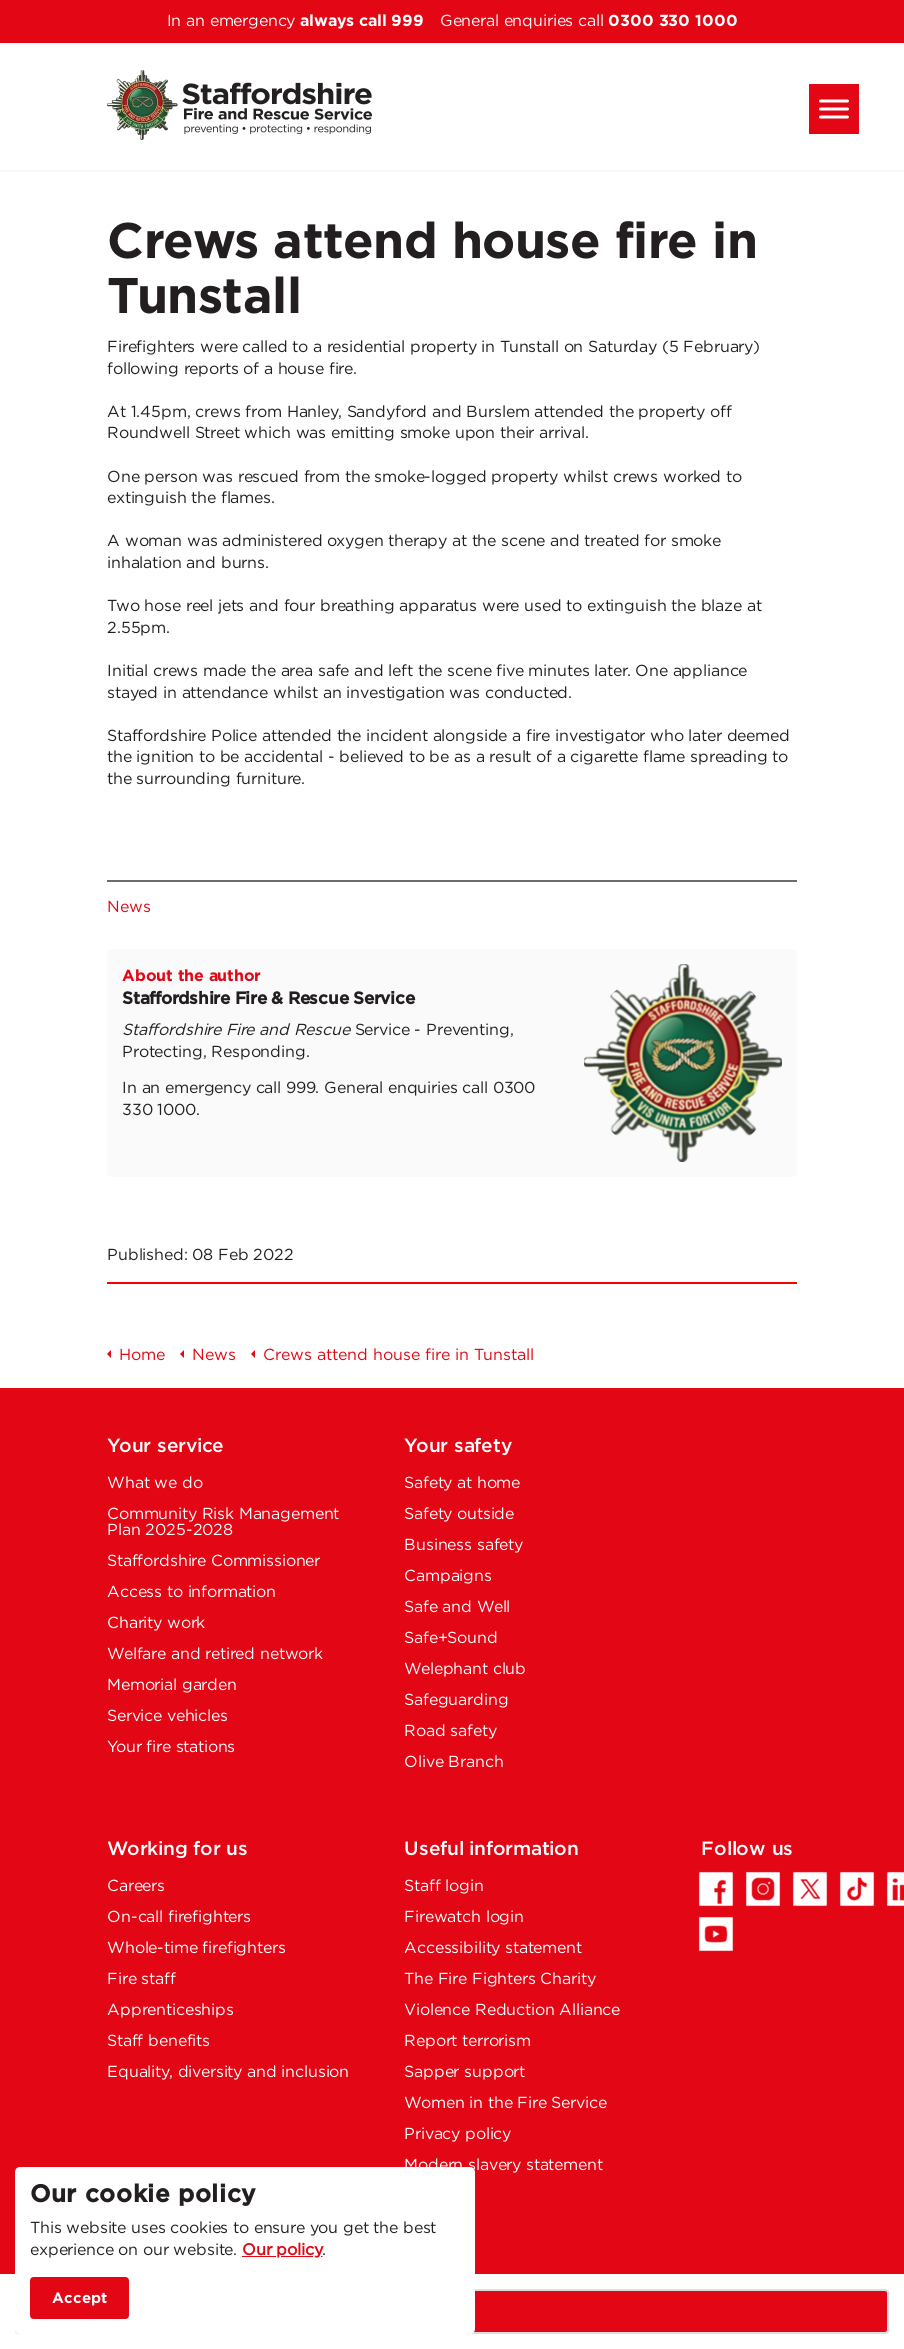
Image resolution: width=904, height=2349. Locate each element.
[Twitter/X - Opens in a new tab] (810, 1889)
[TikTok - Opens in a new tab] (857, 1889)
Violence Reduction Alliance (512, 2010)
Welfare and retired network (215, 1654)
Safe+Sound (451, 1638)
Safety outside (459, 1514)
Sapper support (464, 2072)
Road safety (450, 1731)
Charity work (156, 1623)
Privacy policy (457, 2134)
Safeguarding (456, 1700)
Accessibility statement (493, 1948)
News (128, 907)
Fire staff (141, 1979)
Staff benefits (158, 2041)
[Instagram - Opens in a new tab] (763, 1889)
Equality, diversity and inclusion (228, 2072)
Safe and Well (457, 1607)
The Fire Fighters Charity (499, 1979)
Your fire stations (171, 1747)
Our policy (282, 2250)
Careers (136, 1886)
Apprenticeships (170, 2010)
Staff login (443, 1886)
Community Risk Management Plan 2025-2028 (223, 1522)
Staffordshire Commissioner (213, 1561)
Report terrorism (467, 2041)
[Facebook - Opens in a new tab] (716, 1889)
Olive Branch (453, 1762)
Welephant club (465, 1669)
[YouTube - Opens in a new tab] (716, 1934)
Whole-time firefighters (196, 1948)
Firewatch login (464, 1917)
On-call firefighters (179, 1917)
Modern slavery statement (503, 2165)
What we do (155, 1483)
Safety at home (462, 1483)
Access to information (191, 1592)
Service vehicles (167, 1716)
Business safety (463, 1545)
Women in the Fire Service (505, 2103)
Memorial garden (172, 1685)
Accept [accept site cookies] (79, 2298)
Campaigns (448, 1576)
